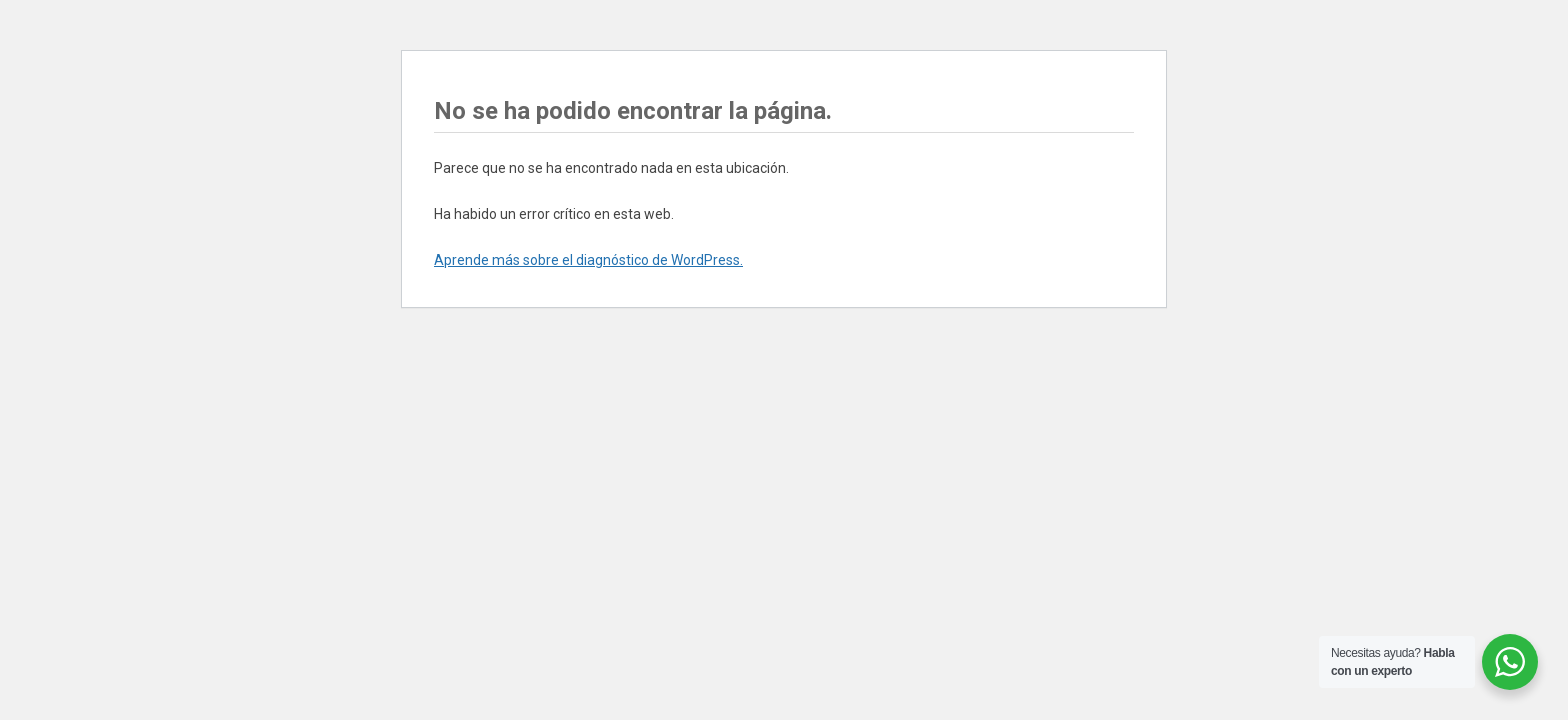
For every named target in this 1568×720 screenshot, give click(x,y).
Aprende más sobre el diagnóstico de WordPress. (588, 260)
